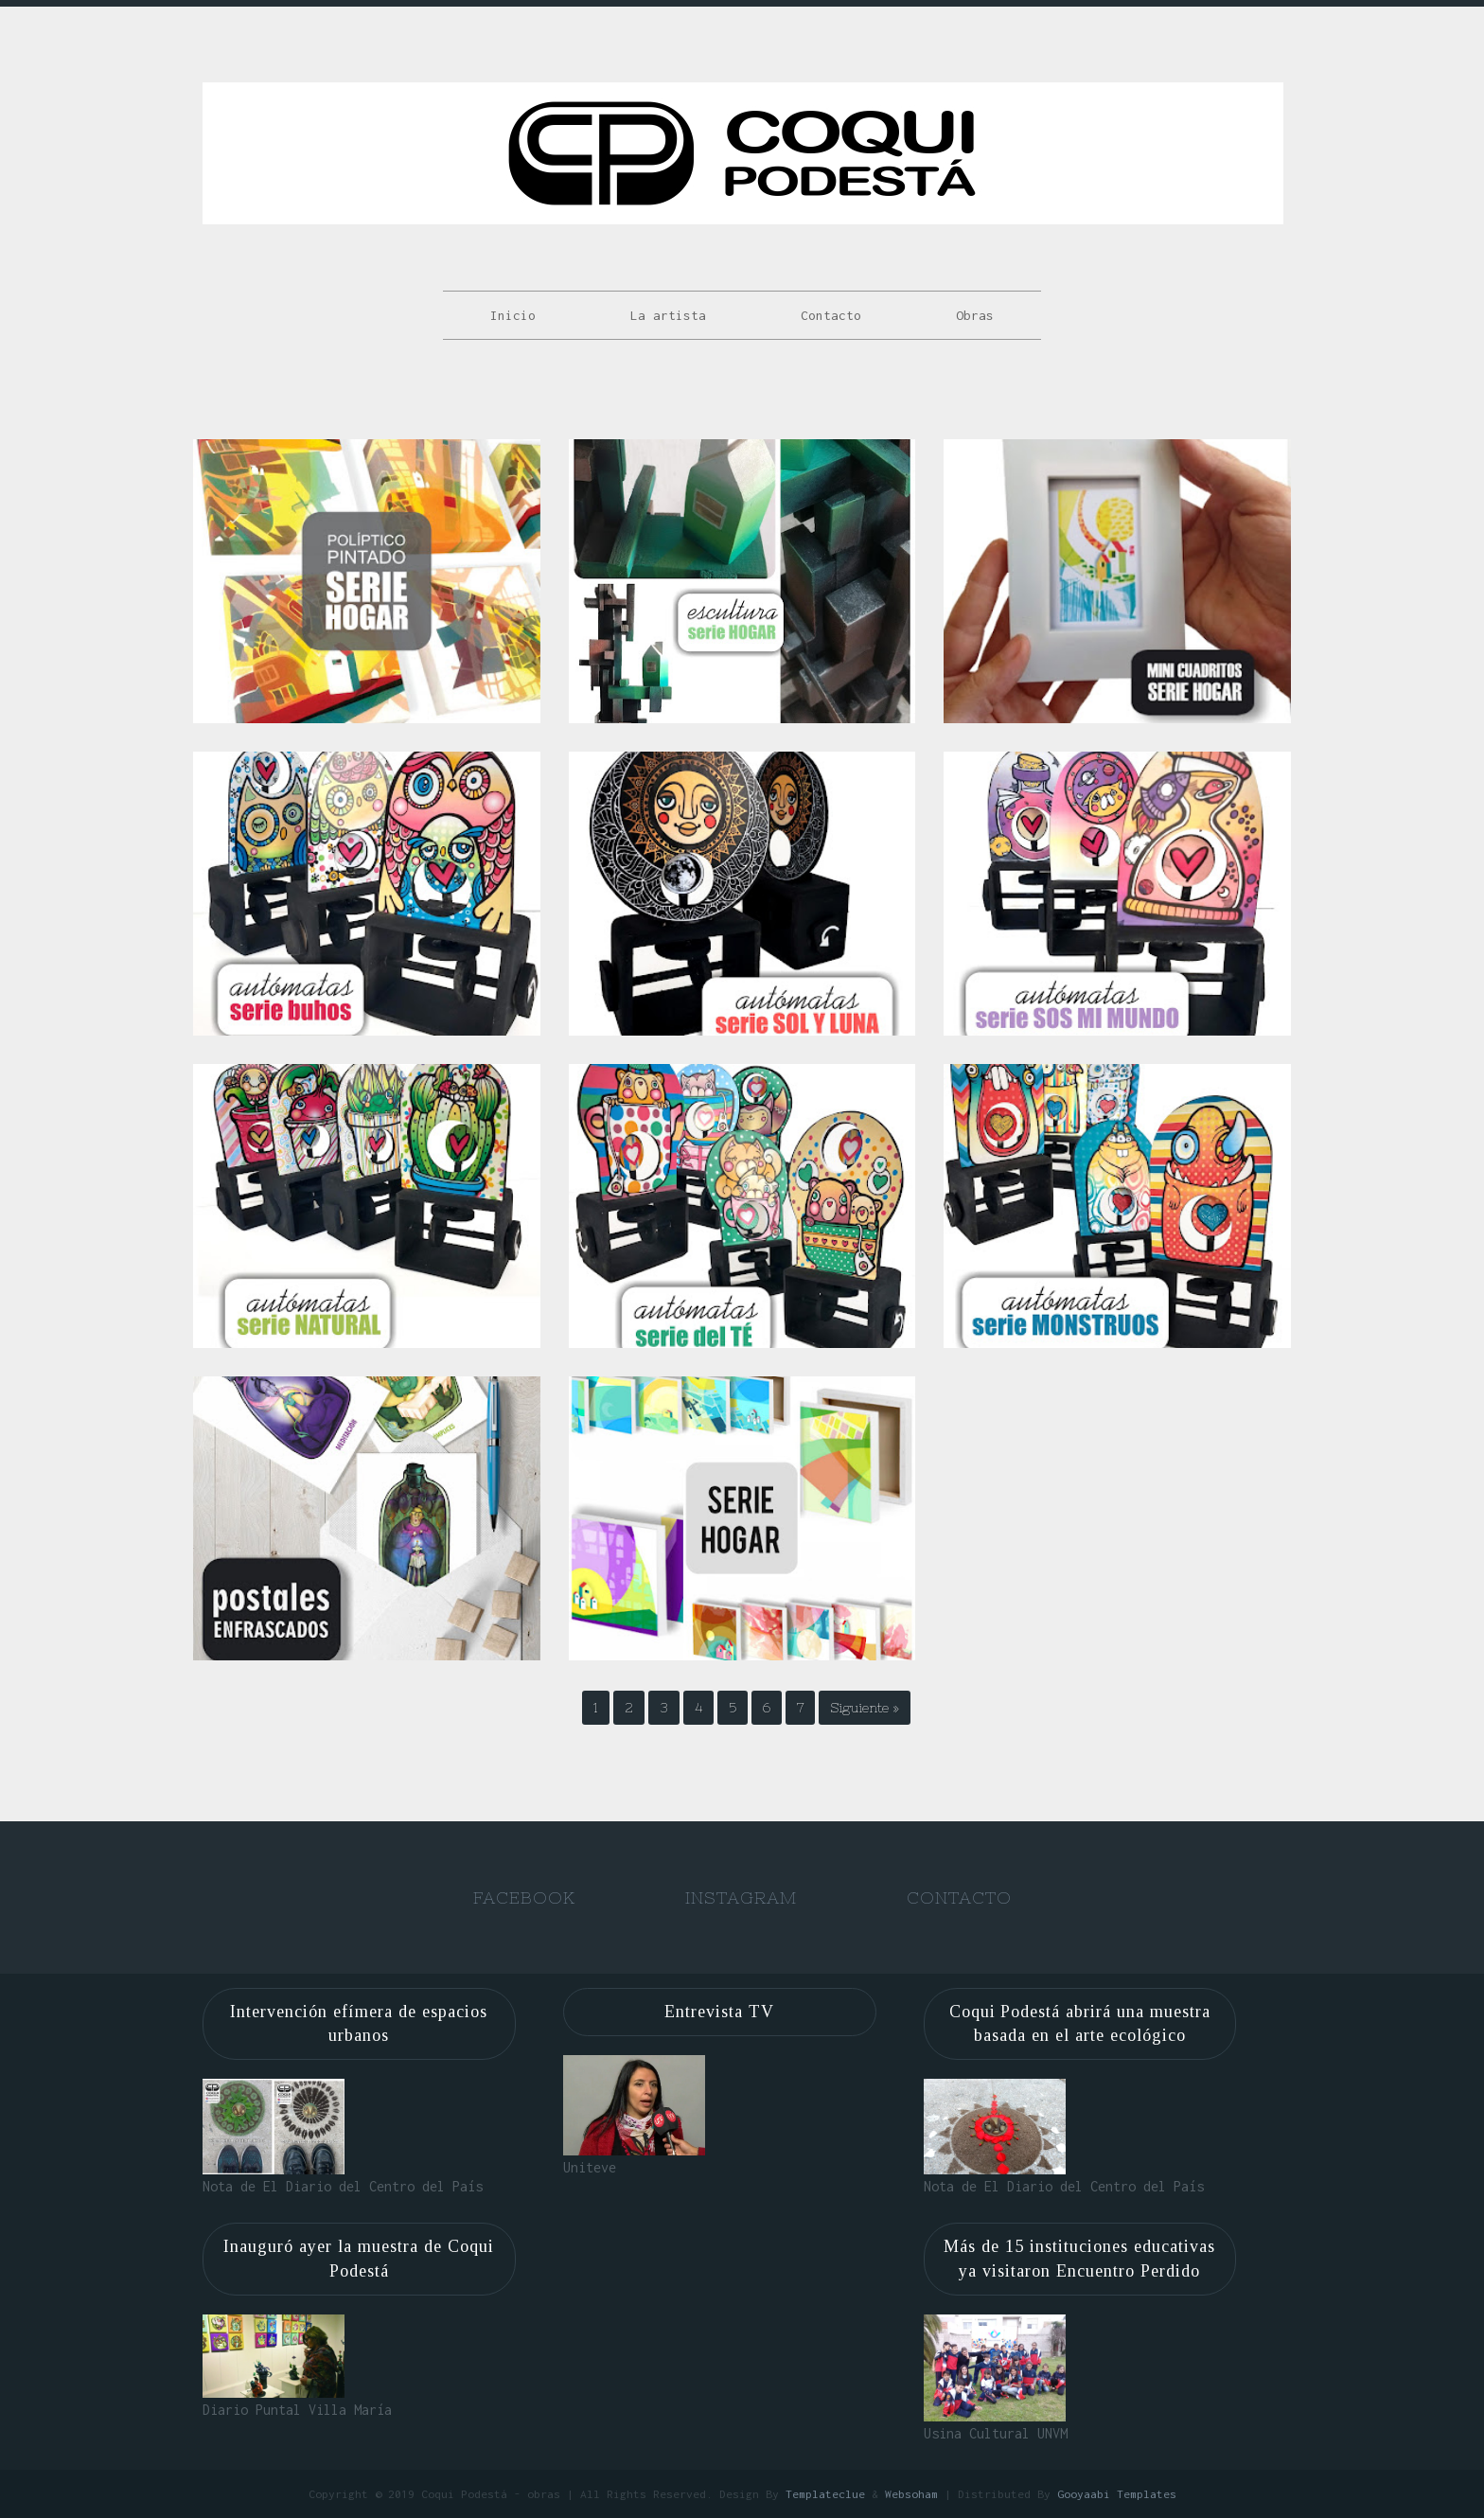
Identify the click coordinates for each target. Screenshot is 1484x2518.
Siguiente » (864, 1707)
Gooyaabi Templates (1116, 2494)
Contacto (831, 315)
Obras (975, 315)
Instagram (741, 1897)
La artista (668, 315)
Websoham (911, 2494)
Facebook (524, 1897)
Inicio (513, 315)
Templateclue (825, 2494)
